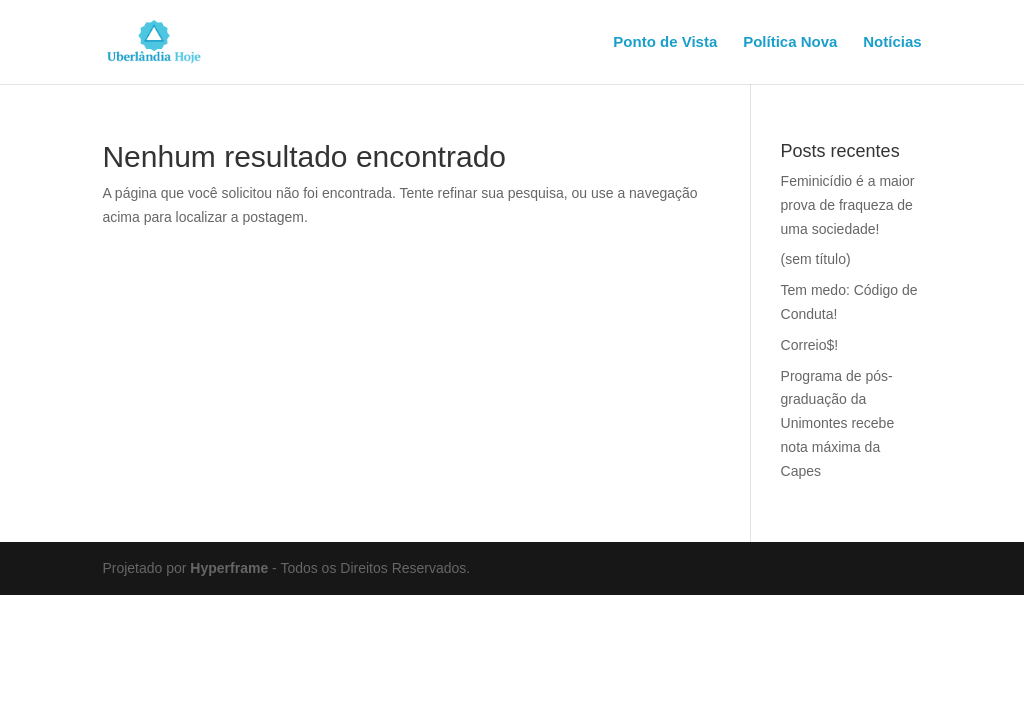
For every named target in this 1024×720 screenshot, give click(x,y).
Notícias (892, 42)
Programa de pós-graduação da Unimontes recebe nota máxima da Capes (838, 423)
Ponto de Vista (665, 42)
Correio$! (810, 345)
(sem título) (816, 259)
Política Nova (790, 42)
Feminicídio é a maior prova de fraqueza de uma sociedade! (848, 205)
